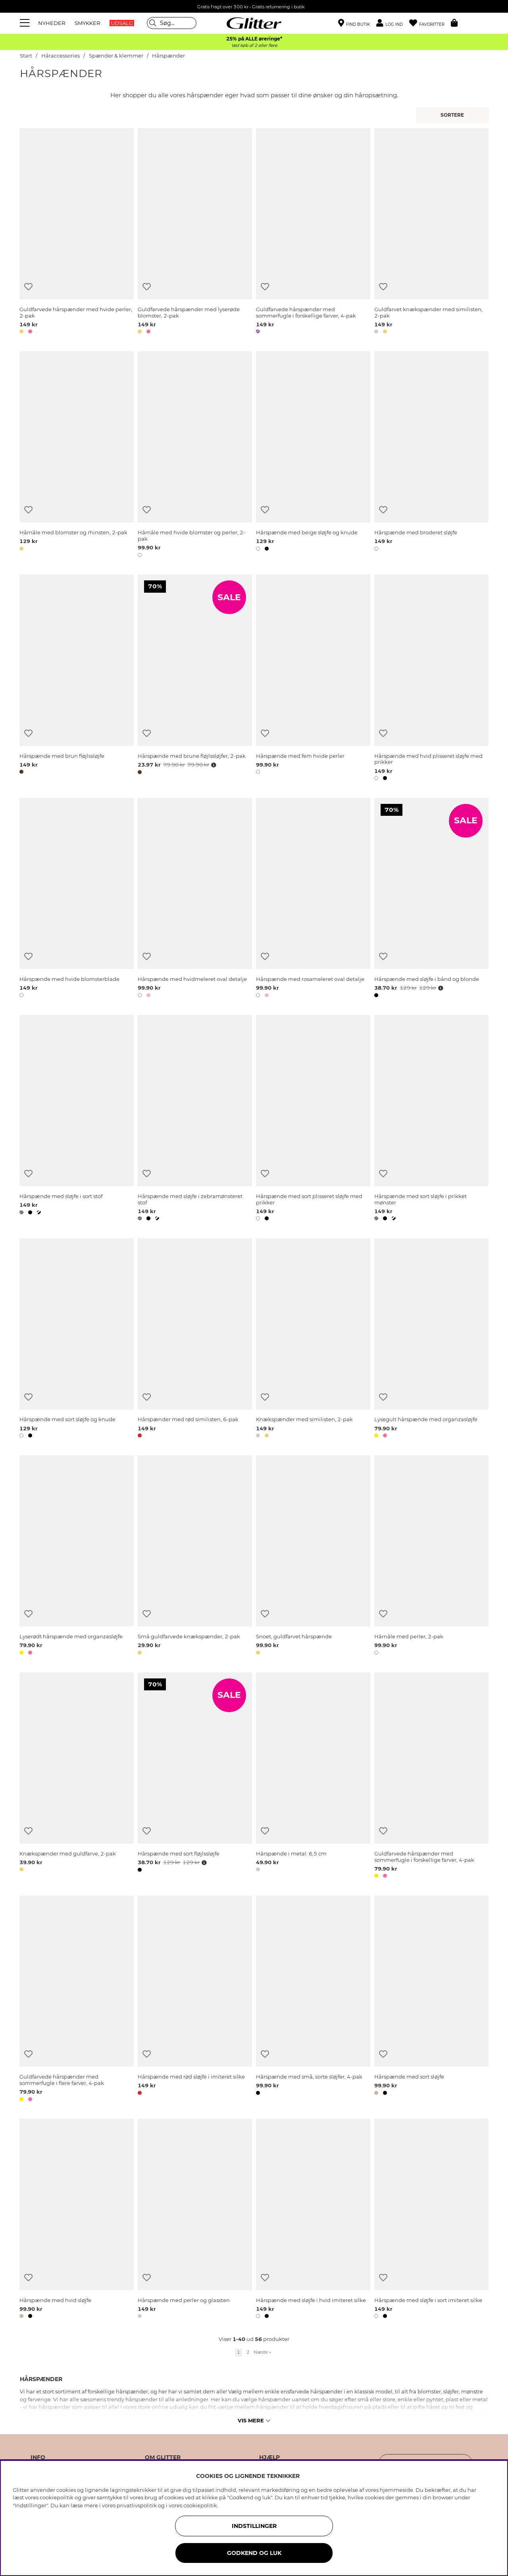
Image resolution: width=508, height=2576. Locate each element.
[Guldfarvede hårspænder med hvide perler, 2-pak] (76, 232)
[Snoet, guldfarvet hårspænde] (313, 1556)
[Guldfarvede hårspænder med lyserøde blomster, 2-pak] (195, 232)
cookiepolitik (200, 2505)
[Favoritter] (430, 23)
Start (26, 56)
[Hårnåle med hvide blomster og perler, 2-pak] (195, 455)
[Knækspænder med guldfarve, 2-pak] (76, 1776)
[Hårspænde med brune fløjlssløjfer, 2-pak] (195, 678)
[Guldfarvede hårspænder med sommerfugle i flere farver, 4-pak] (76, 2000)
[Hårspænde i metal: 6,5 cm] (313, 1776)
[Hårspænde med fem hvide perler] (313, 678)
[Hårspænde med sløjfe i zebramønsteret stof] (195, 1119)
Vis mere (254, 2420)
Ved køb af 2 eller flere (254, 45)
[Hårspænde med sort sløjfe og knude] (76, 1339)
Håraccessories (60, 56)
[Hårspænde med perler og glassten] (195, 2220)
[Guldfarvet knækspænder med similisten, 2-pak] (431, 232)
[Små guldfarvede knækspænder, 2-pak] (195, 1556)
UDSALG (122, 23)
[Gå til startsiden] (254, 23)
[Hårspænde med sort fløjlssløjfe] (195, 1776)
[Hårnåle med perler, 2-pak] (431, 1556)
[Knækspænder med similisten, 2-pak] (313, 1339)
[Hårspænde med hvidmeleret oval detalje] (195, 899)
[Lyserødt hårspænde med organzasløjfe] (76, 1556)
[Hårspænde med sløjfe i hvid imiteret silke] (313, 2220)
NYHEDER (51, 23)
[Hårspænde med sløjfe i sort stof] (76, 1119)
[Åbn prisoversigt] (212, 765)
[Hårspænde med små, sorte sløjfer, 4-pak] (313, 2000)
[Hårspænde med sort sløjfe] (431, 2000)
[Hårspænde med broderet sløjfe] (431, 455)
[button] (392, 23)
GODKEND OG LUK (254, 2553)
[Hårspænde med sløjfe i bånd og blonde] (431, 899)
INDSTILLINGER (254, 2526)
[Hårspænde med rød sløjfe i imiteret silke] (195, 2000)
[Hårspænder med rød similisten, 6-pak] (195, 1339)
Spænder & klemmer (116, 56)
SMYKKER (87, 23)
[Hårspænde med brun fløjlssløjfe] (76, 678)
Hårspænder (168, 56)
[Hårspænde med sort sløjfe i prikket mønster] (431, 1119)
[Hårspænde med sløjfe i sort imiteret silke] (431, 2220)
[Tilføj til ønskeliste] (28, 286)
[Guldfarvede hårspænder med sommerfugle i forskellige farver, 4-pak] (313, 232)
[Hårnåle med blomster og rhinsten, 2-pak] (76, 455)
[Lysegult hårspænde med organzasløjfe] (431, 1339)
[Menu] (26, 23)
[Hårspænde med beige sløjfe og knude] (313, 455)
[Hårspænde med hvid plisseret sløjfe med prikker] (431, 678)
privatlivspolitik (137, 2505)
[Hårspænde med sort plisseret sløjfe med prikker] (313, 1119)
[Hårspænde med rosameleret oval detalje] (313, 899)
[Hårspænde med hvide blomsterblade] (76, 899)
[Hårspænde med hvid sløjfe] (76, 2220)
